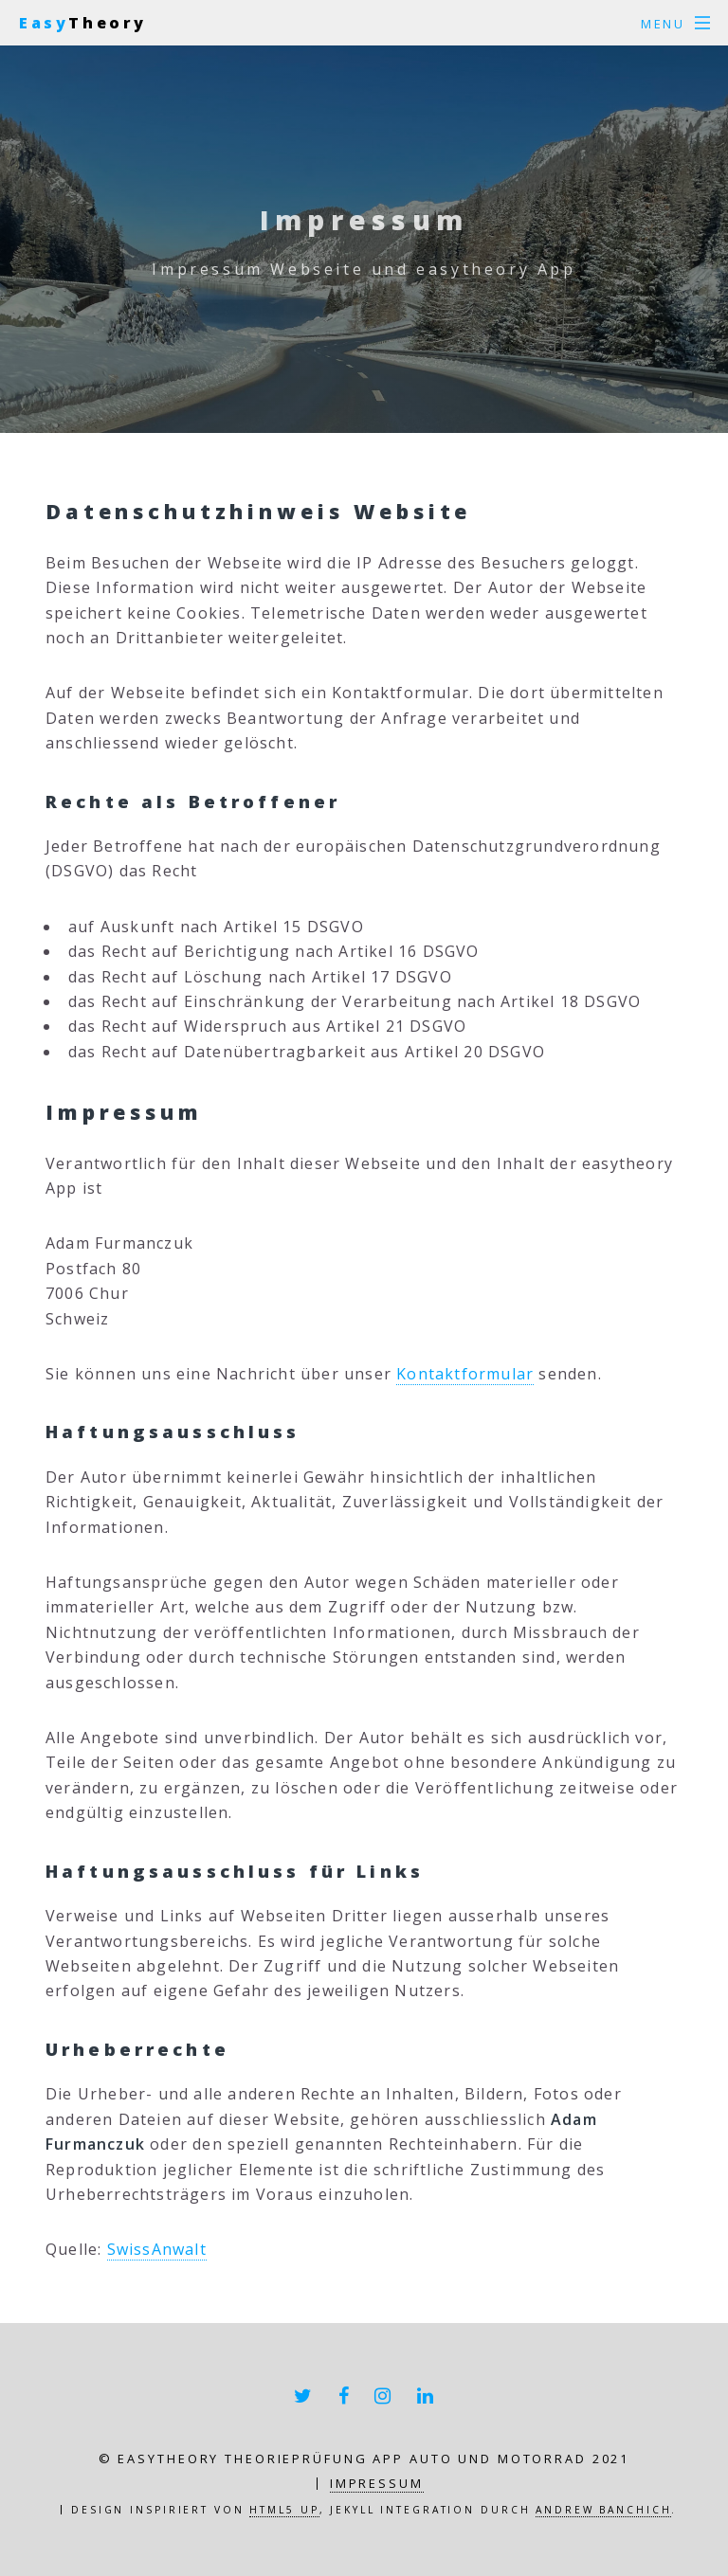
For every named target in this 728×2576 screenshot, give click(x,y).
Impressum (377, 2483)
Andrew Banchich (603, 2509)
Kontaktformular (465, 1373)
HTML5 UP (283, 2509)
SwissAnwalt (157, 2249)
